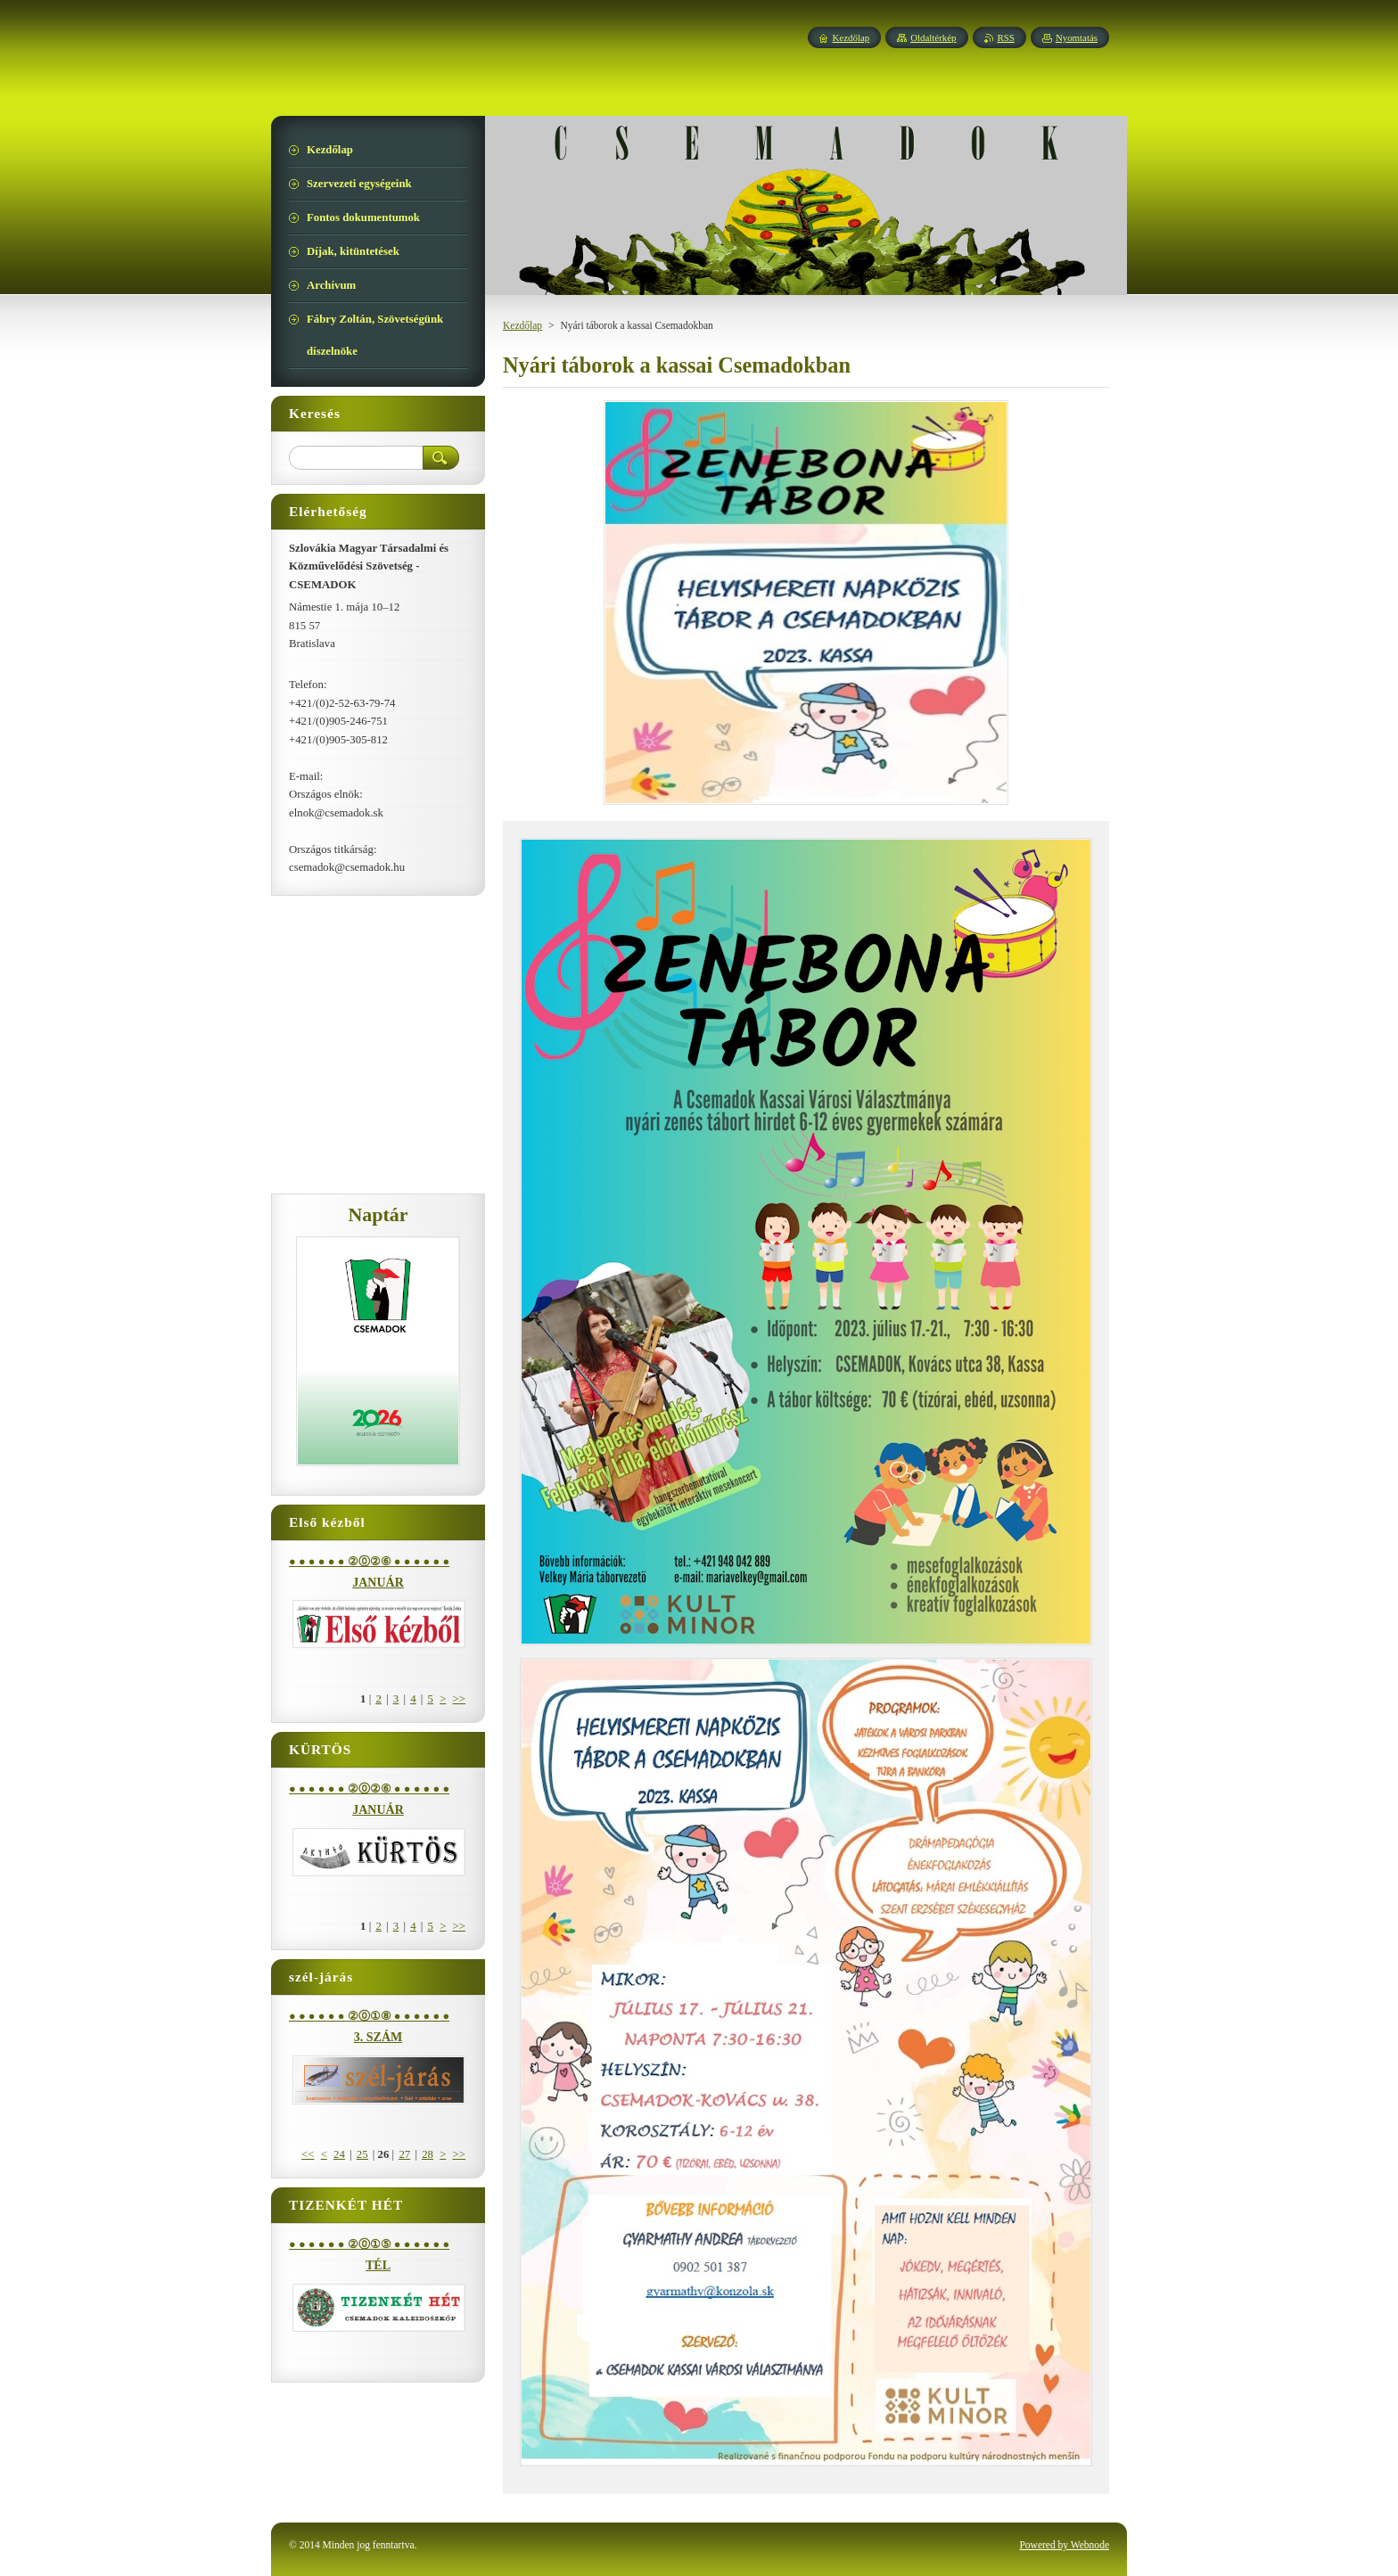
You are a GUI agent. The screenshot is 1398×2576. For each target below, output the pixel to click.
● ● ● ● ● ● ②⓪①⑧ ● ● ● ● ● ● (369, 2016)
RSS (1006, 37)
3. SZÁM (378, 2037)
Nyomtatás (1077, 37)
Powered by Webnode (1064, 2544)
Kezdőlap (522, 325)
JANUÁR (378, 1582)
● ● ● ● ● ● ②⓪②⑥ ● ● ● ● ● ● (369, 1561)
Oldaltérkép (933, 37)
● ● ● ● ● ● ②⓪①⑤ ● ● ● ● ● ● (369, 2244)
